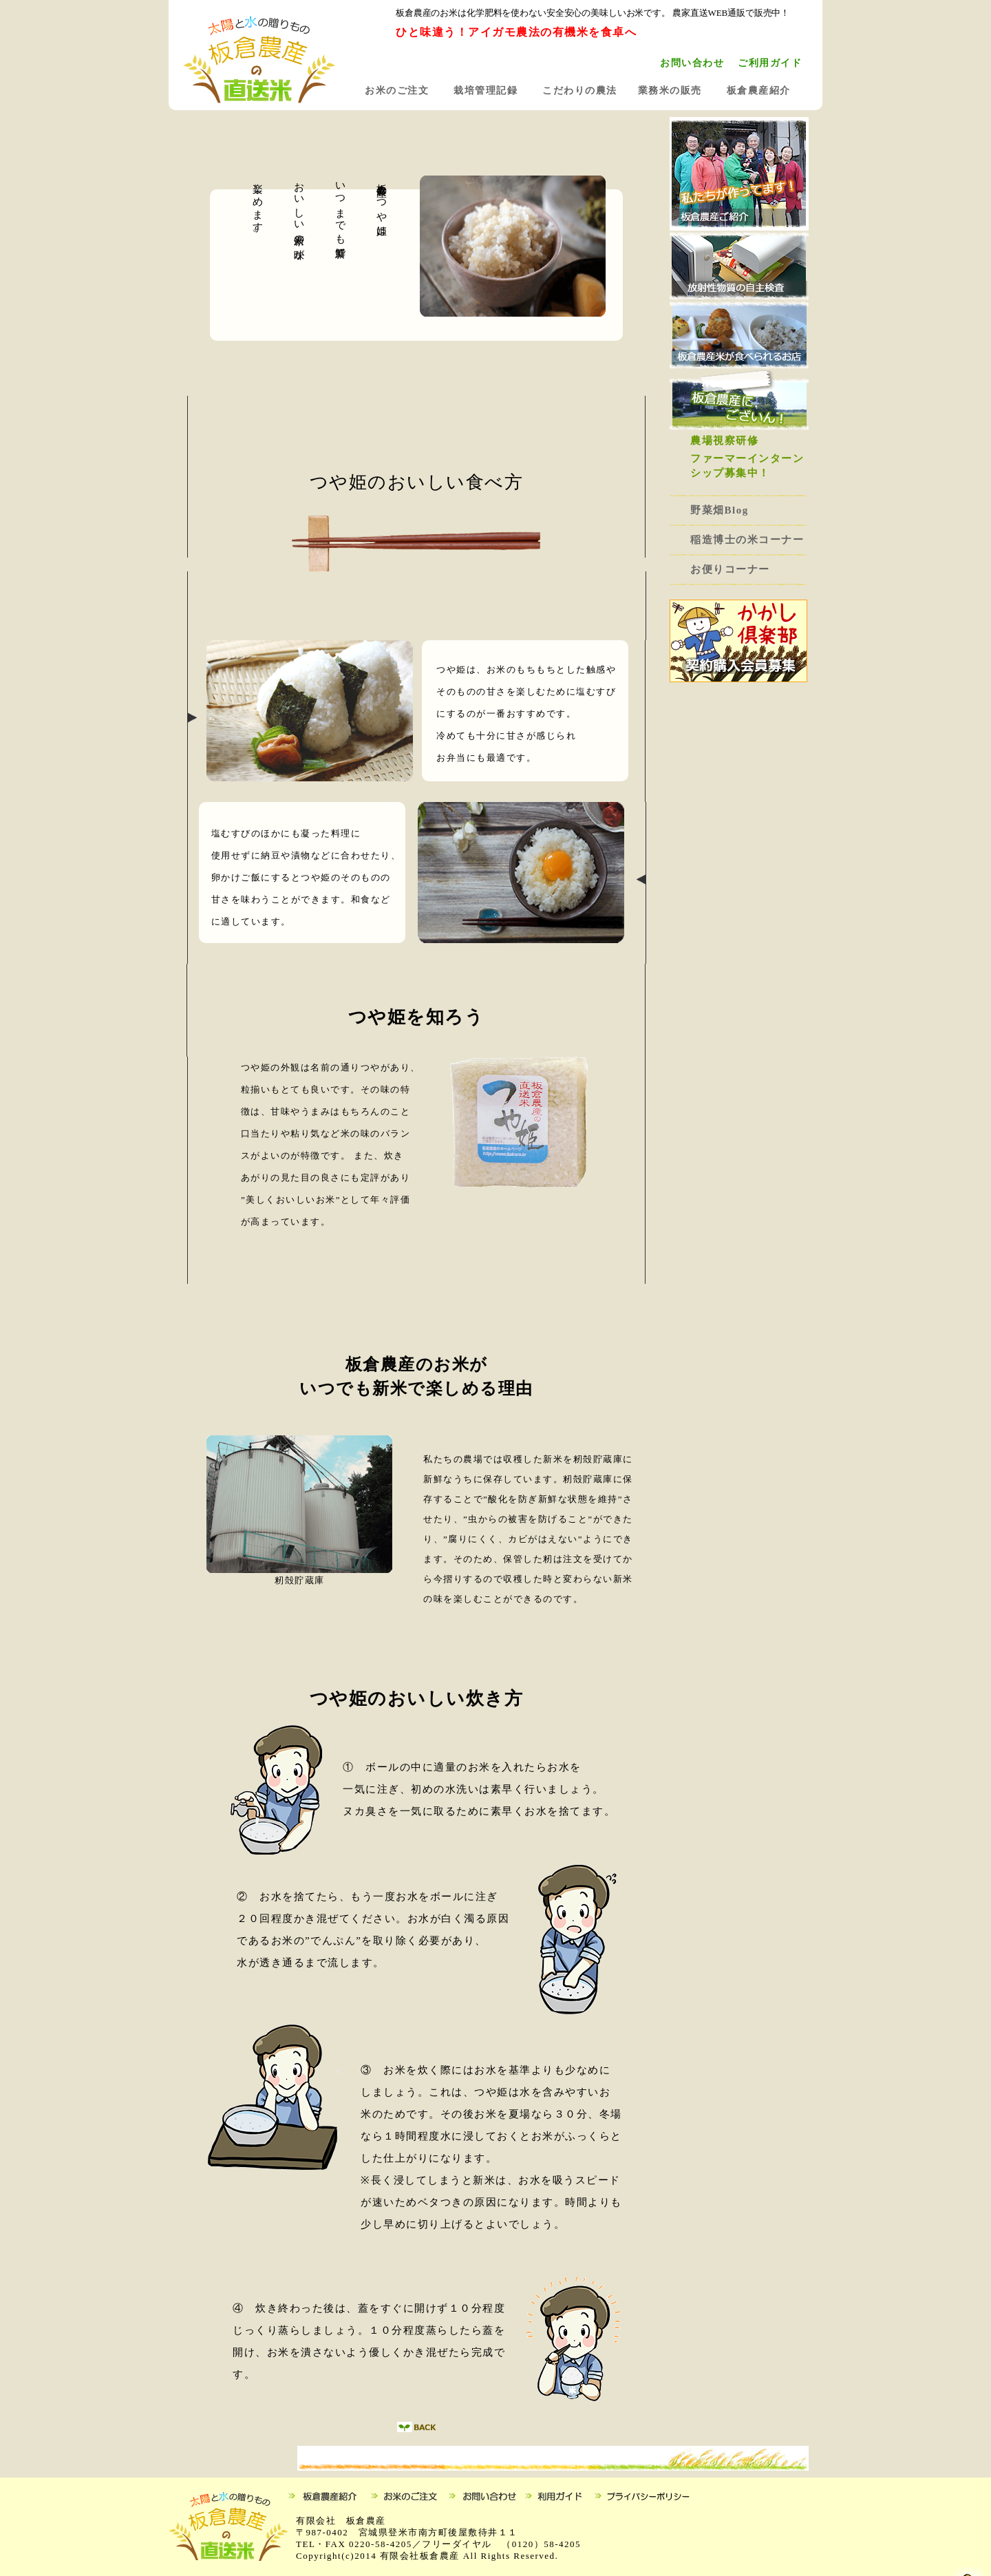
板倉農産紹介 (759, 90)
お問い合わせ (692, 63)
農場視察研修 (724, 440)
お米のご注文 (397, 90)
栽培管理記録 (486, 90)
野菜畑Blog (725, 510)
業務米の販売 (670, 90)
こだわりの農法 (579, 90)
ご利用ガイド (770, 63)
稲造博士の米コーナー (747, 539)
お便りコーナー (730, 569)
